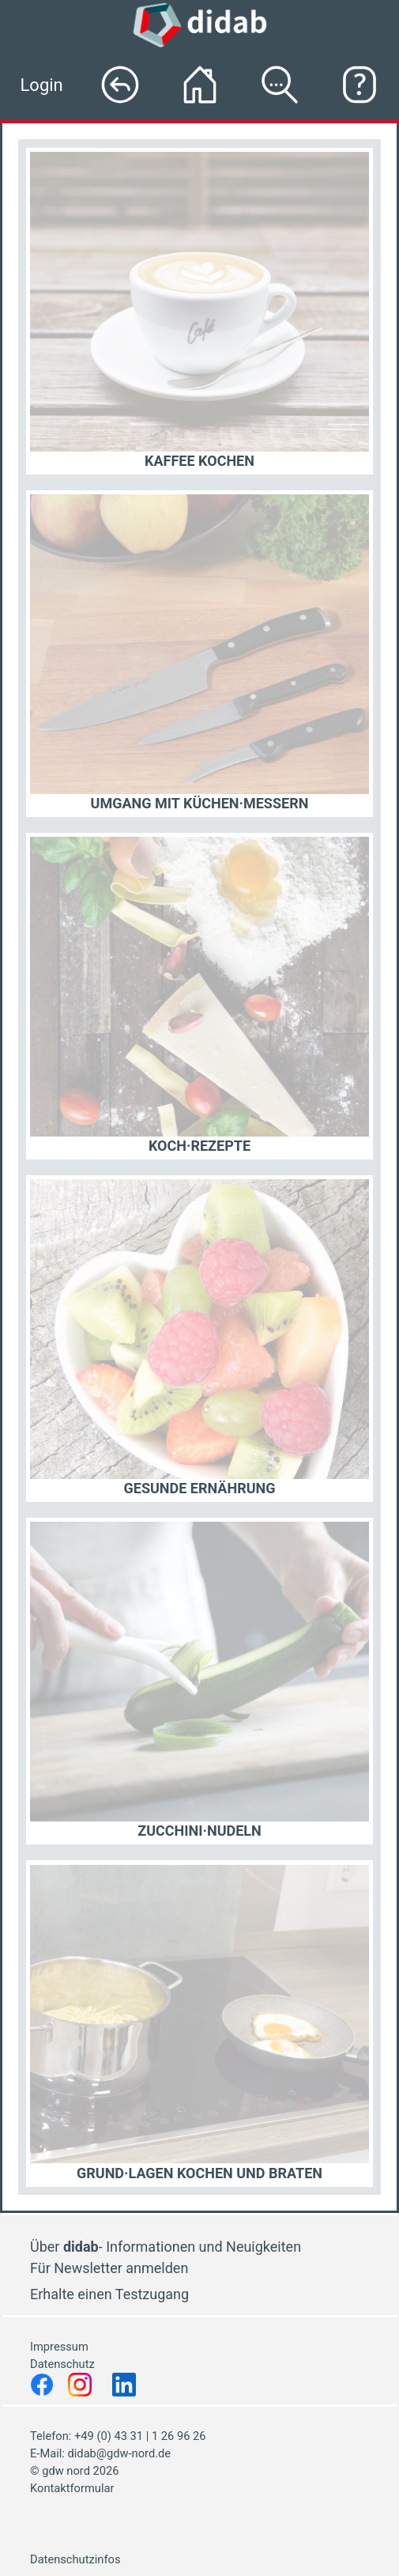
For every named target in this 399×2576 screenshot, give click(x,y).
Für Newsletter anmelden (109, 2268)
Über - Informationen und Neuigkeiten (165, 2246)
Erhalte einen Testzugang (109, 2294)
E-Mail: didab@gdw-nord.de (100, 2453)
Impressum (59, 2347)
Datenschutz (63, 2364)
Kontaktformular (72, 2488)
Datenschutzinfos (75, 2559)
